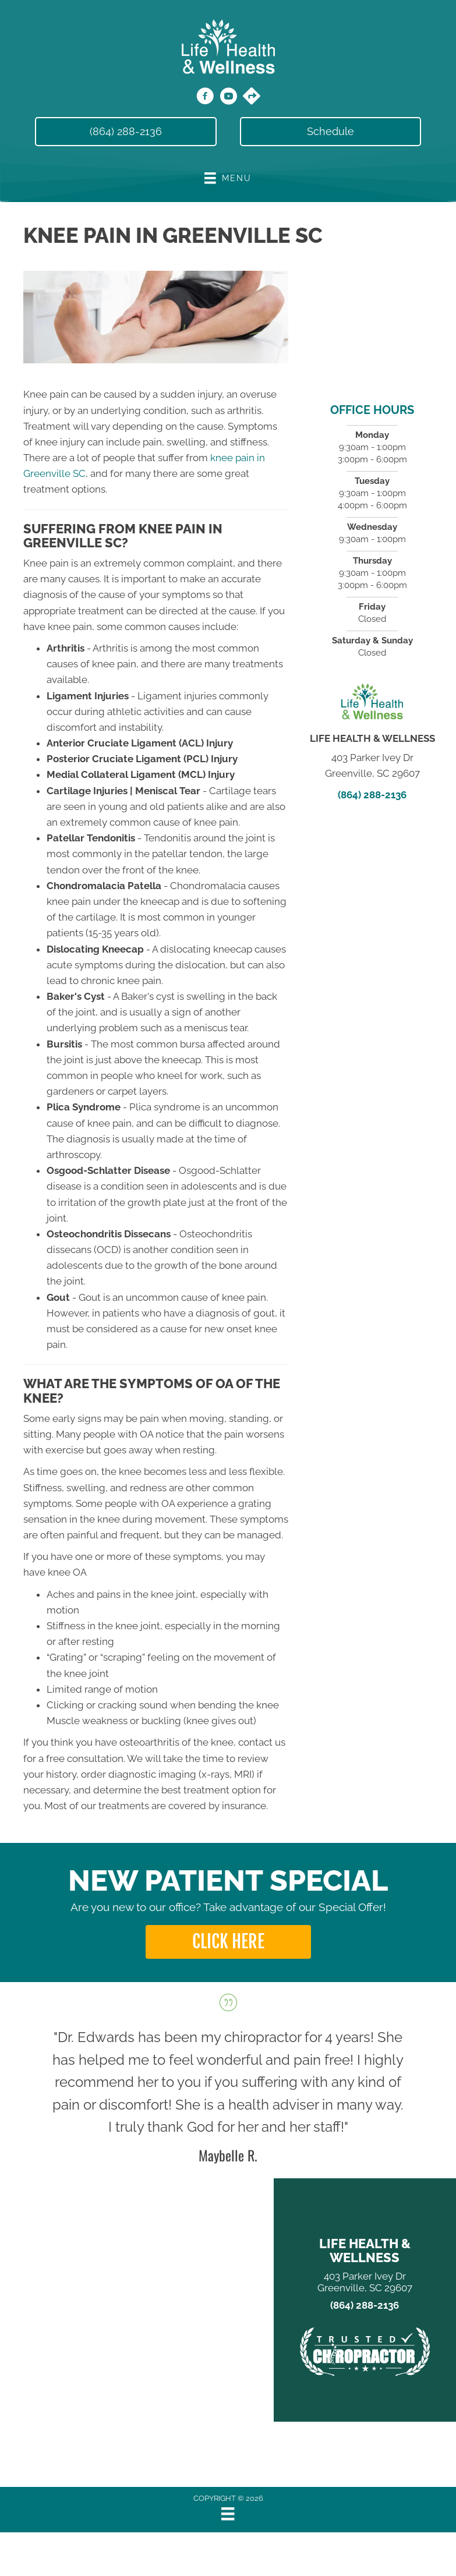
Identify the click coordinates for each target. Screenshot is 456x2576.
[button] (228, 1942)
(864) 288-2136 (372, 795)
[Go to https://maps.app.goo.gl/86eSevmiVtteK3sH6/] (251, 97)
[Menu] (227, 2513)
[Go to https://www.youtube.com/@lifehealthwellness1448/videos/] (228, 97)
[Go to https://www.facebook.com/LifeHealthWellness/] (205, 97)
